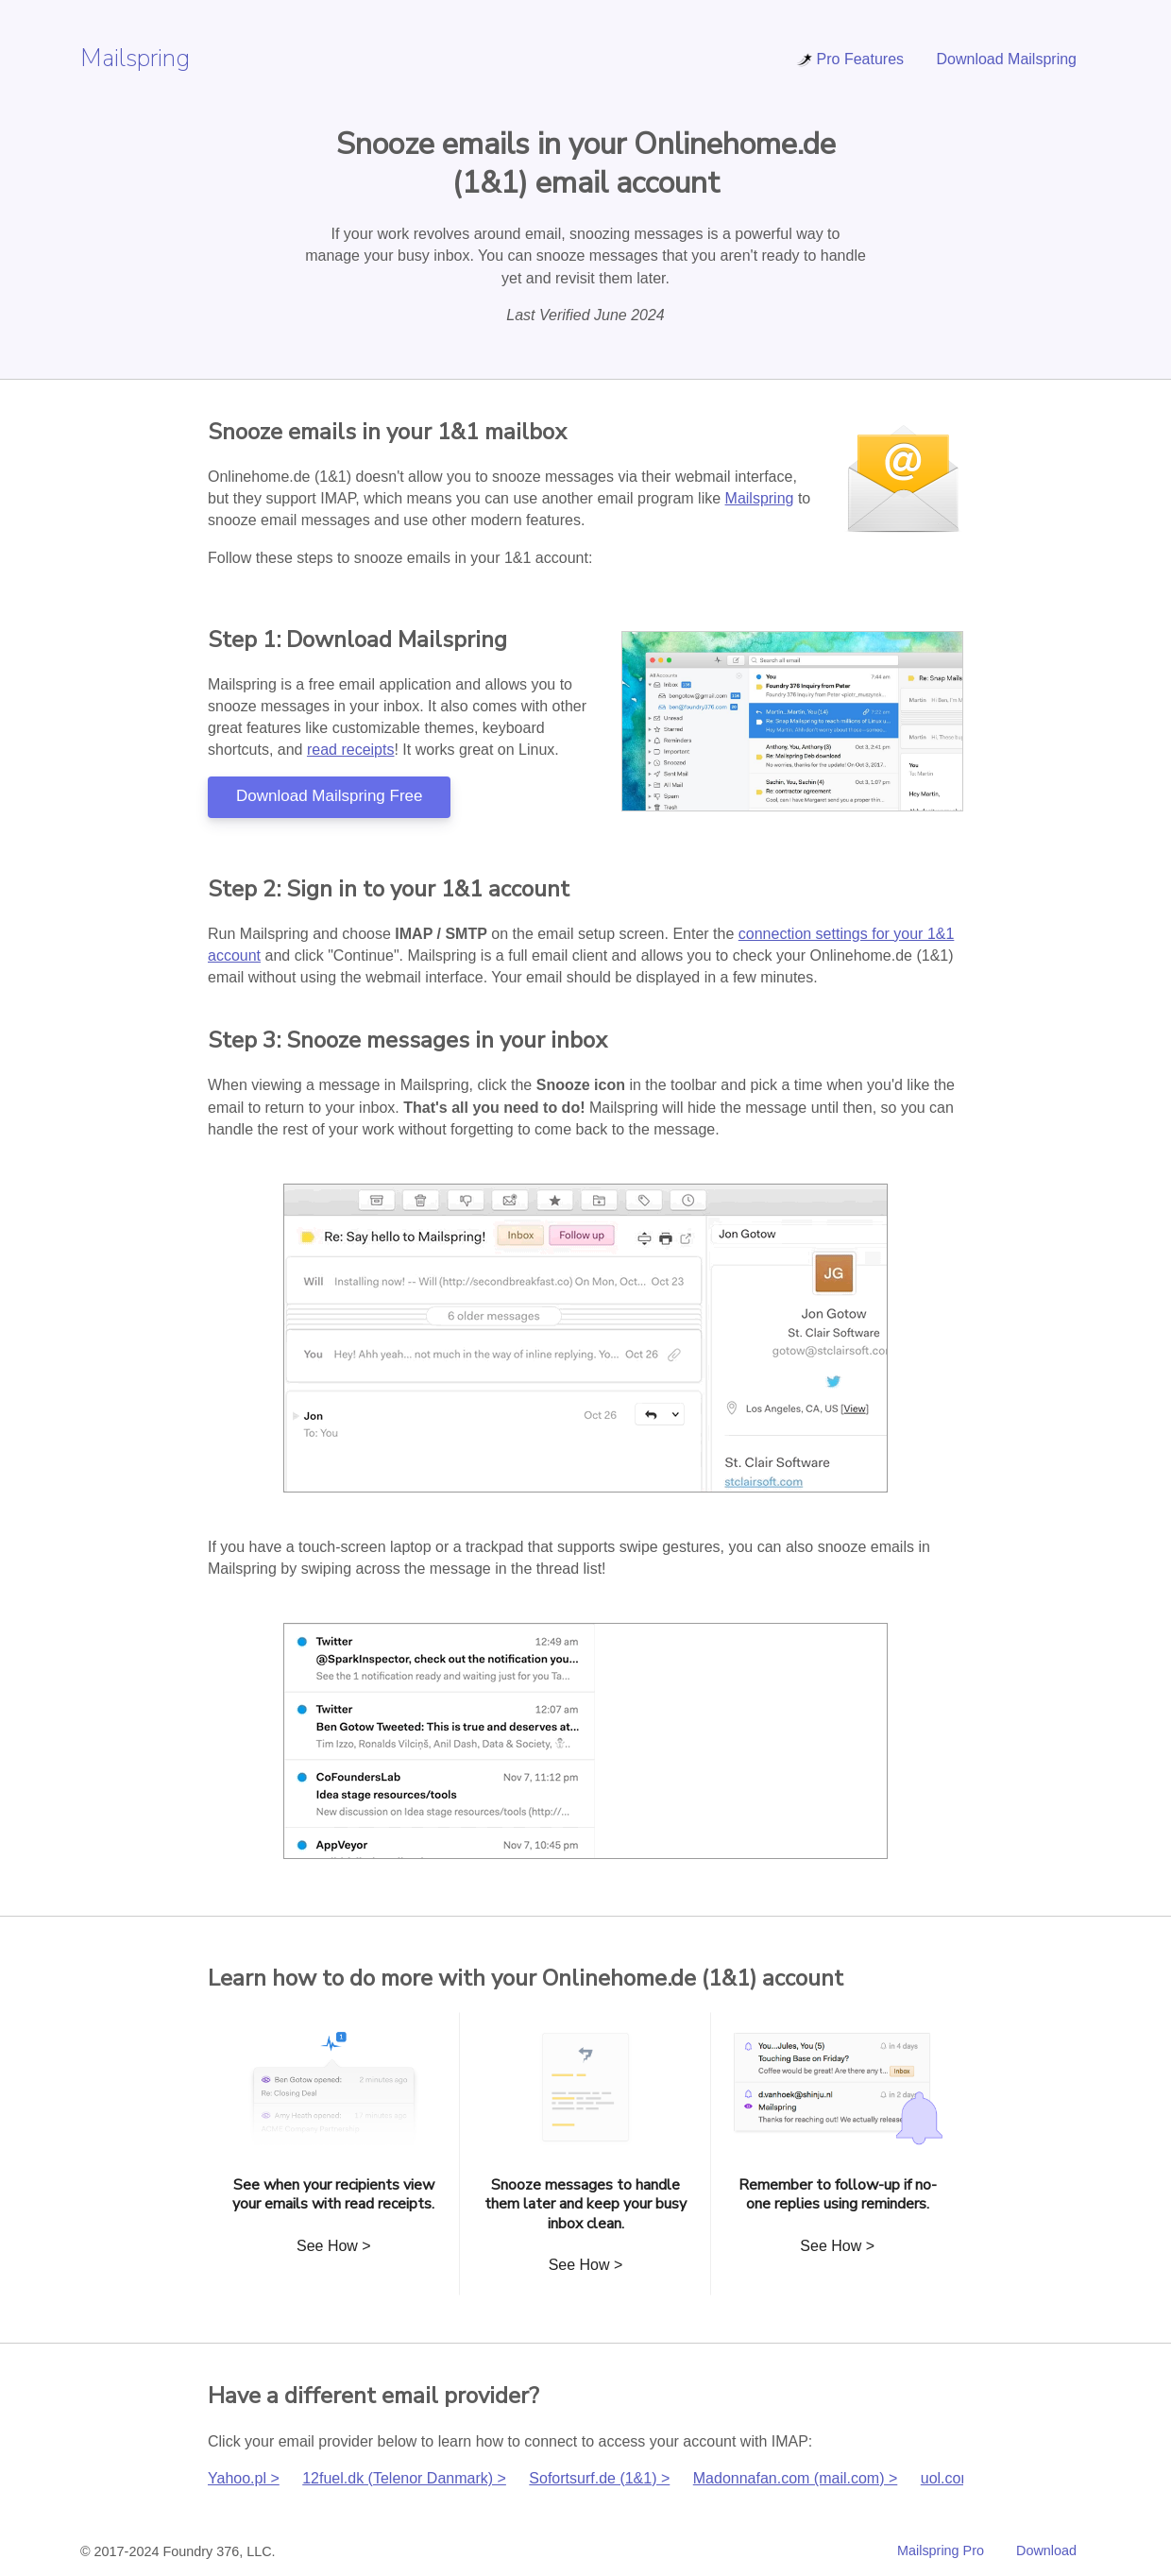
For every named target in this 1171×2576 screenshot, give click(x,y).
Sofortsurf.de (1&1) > (599, 2478)
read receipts (351, 750)
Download (1046, 2550)
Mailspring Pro (940, 2550)
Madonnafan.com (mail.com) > (795, 2478)
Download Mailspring (1006, 59)
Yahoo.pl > (244, 2478)
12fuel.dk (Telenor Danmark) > (404, 2478)
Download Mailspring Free (329, 796)
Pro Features (850, 59)
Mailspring (135, 58)
